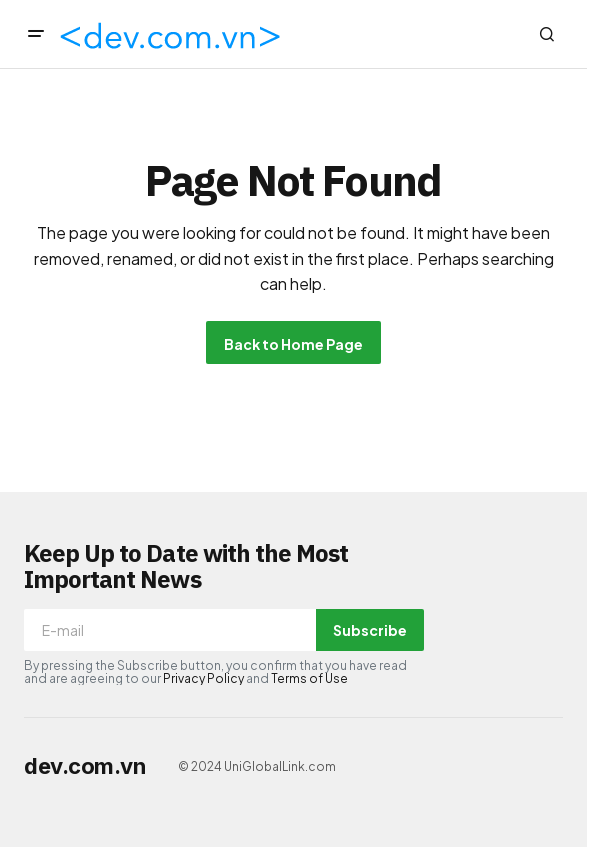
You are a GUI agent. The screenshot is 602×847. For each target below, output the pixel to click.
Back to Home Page (293, 344)
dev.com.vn (85, 766)
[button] (36, 34)
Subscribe (370, 630)
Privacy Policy (203, 678)
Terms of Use (309, 678)
